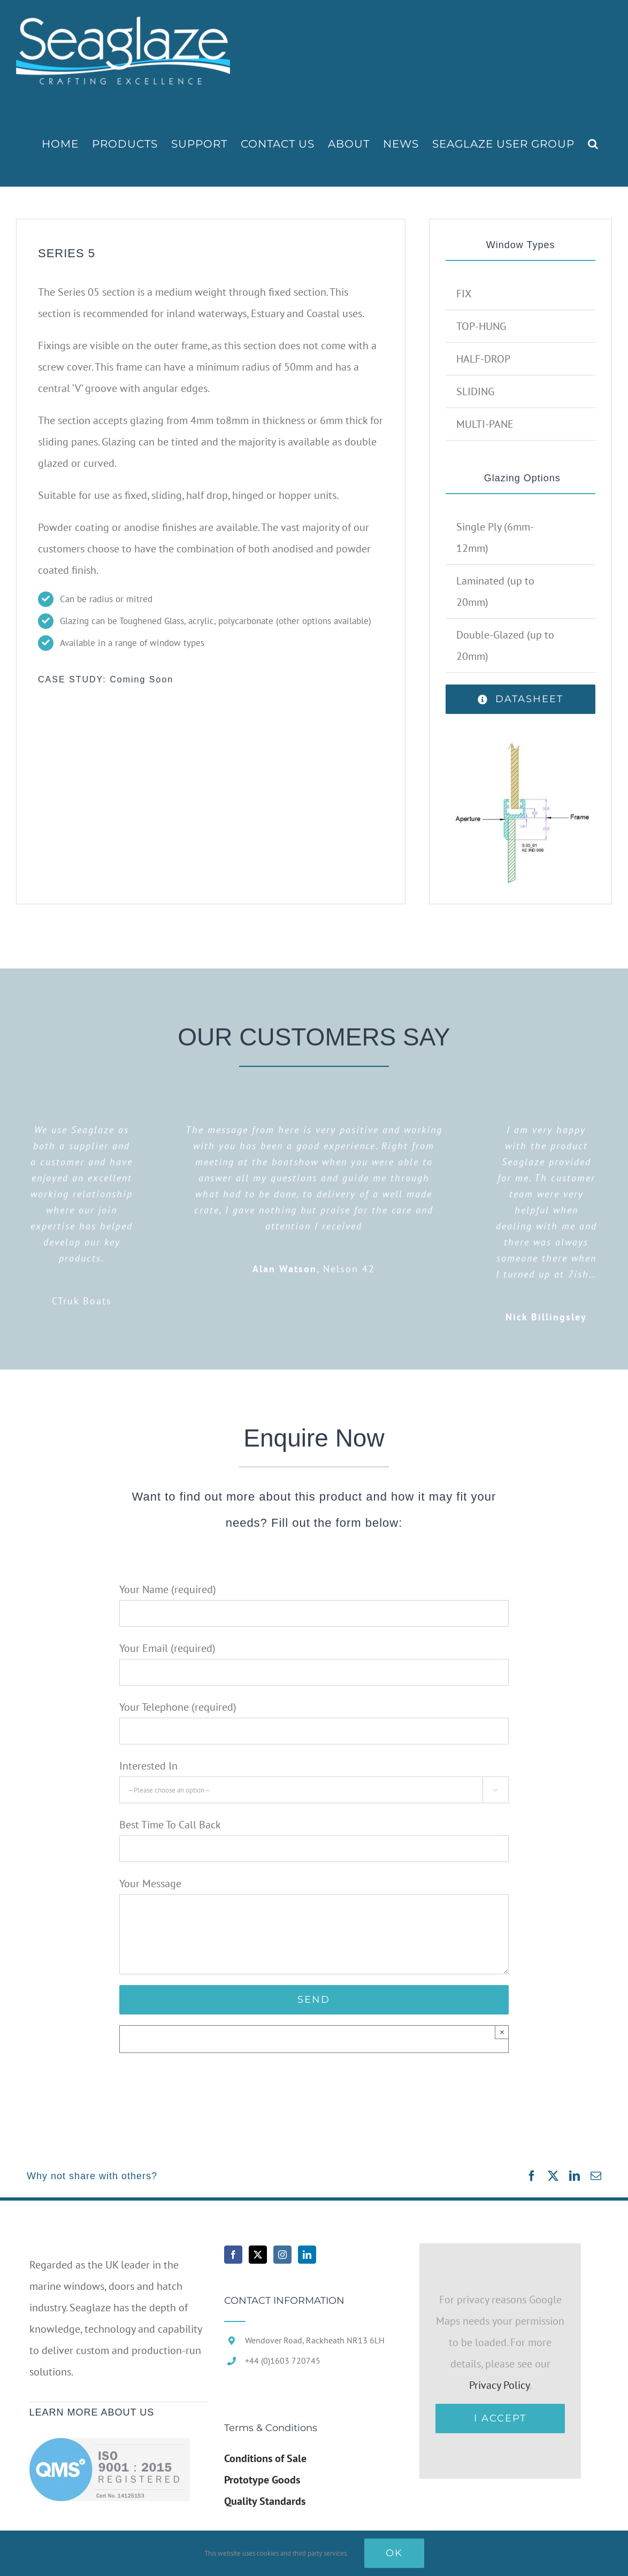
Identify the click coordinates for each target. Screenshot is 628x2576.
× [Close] (502, 2031)
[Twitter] (258, 2255)
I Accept (500, 2418)
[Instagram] (282, 2255)
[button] (593, 144)
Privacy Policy (499, 2385)
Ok (394, 2553)
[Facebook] (233, 2255)
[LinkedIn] (307, 2255)
